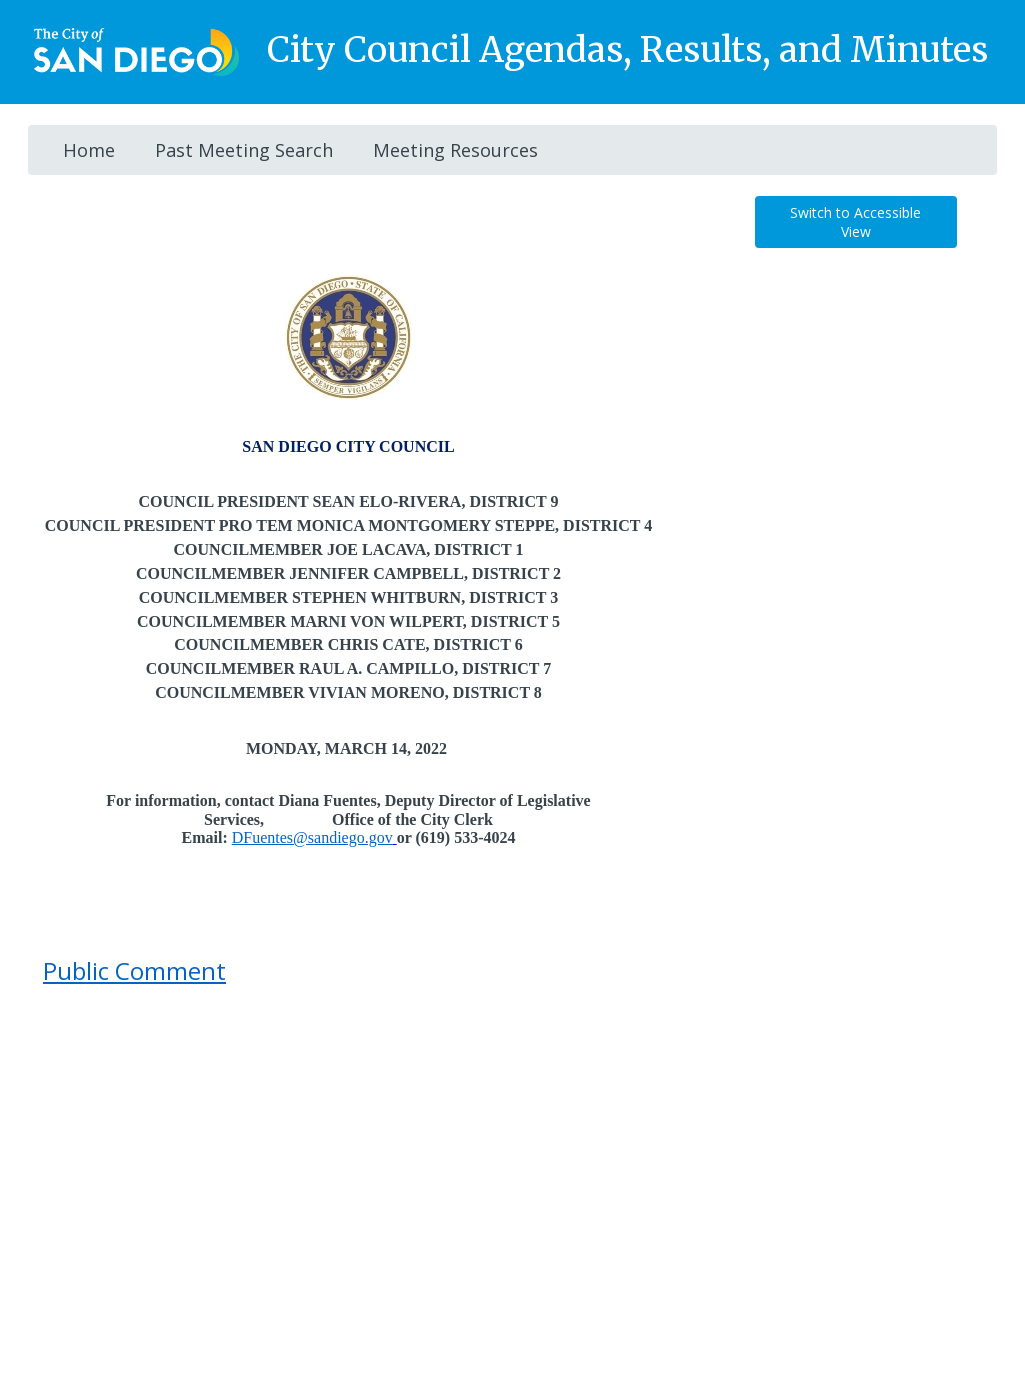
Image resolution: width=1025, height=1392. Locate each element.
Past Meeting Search (244, 150)
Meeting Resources (455, 150)
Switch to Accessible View (855, 222)
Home (89, 150)
